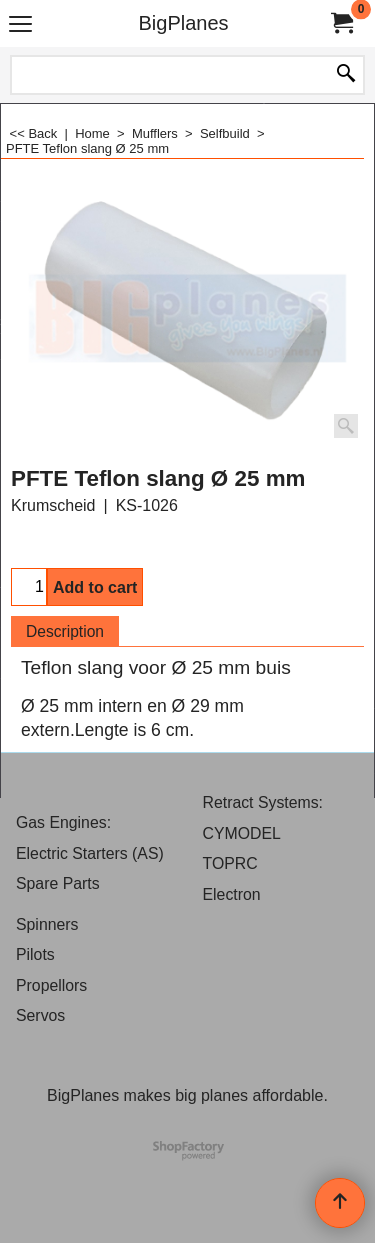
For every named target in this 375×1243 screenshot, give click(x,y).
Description (65, 631)
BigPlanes (183, 23)
